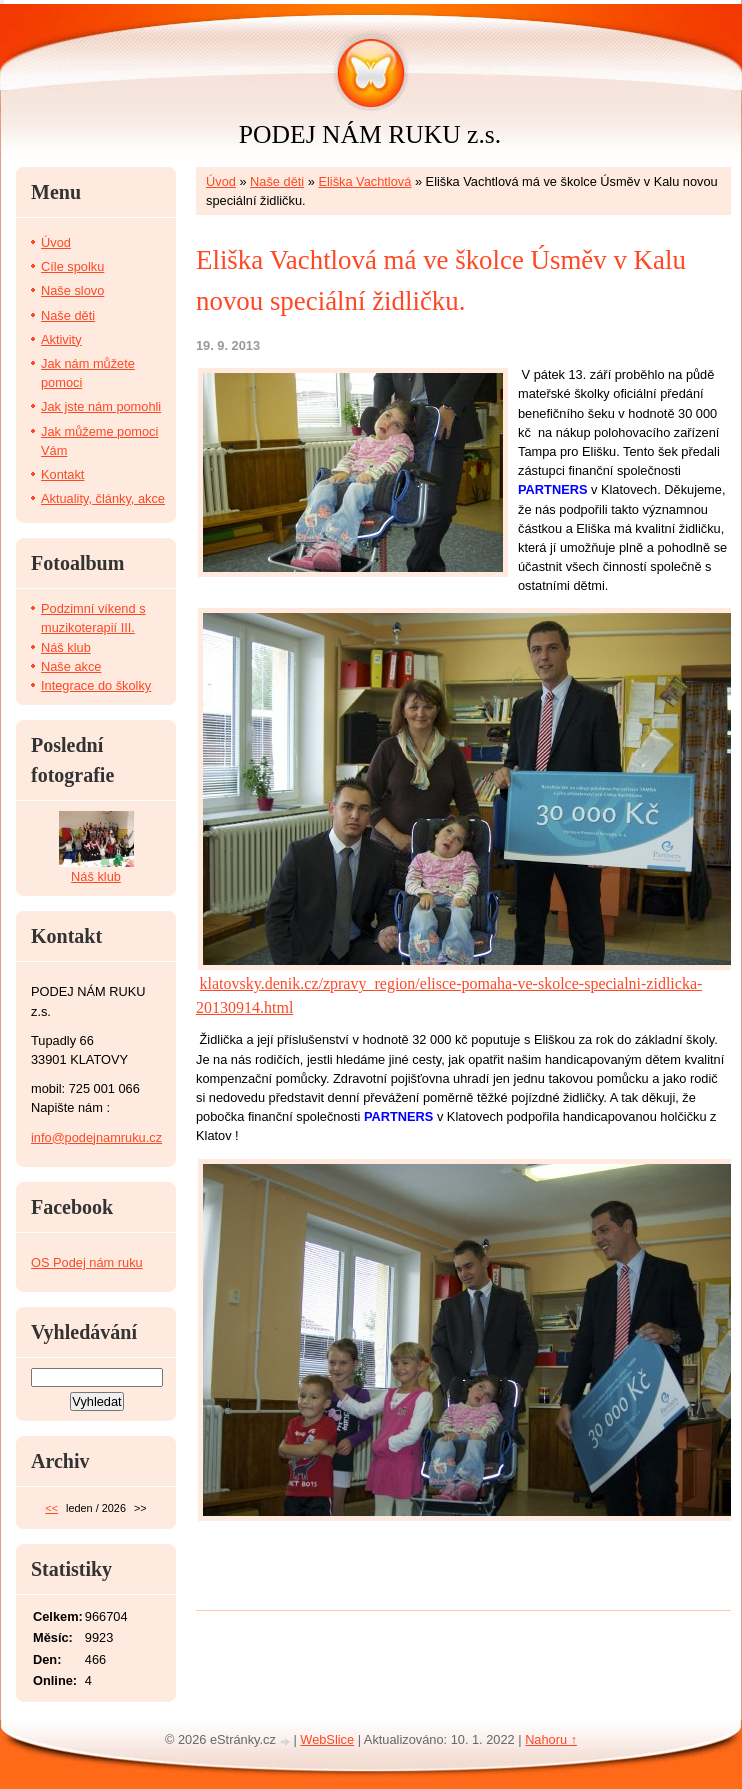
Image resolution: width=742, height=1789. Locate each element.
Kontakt (62, 474)
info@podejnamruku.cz (96, 1137)
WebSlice (327, 1739)
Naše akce (71, 666)
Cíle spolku (72, 266)
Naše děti (277, 181)
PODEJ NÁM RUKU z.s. (370, 134)
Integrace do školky (96, 685)
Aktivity (61, 339)
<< (51, 1508)
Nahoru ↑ (551, 1739)
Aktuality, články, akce (103, 498)
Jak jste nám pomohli (101, 406)
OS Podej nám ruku (87, 1262)
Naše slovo (72, 290)
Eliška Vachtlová (364, 181)
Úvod (221, 181)
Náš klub (66, 647)
